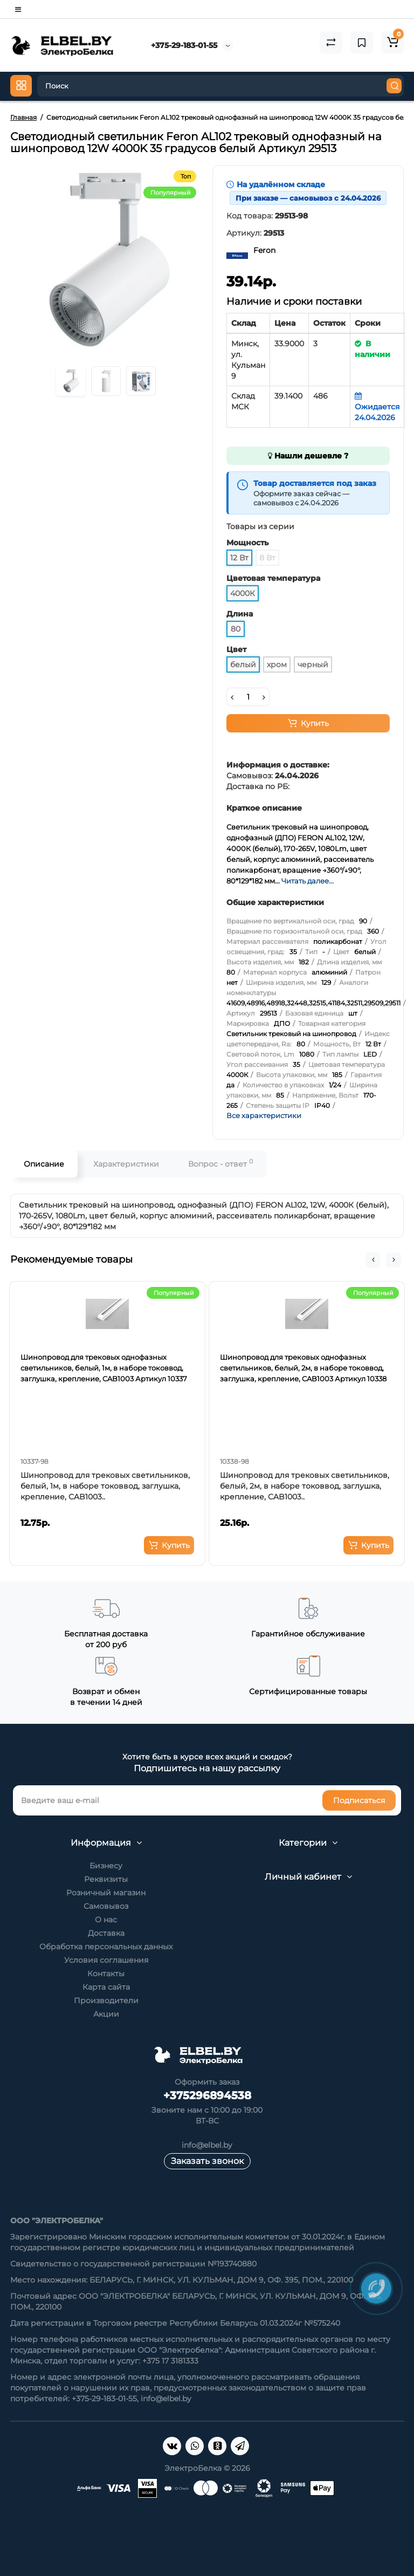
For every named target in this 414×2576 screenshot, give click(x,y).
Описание (44, 1164)
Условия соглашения (106, 1960)
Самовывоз (106, 1906)
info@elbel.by (207, 2145)
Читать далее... (307, 880)
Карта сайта (106, 1987)
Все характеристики (263, 1115)
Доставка (106, 1933)
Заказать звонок (207, 2161)
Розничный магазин (106, 1892)
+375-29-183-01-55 (184, 45)
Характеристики (126, 1164)
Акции (106, 2014)
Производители (106, 2000)
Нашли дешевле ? (308, 456)
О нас (106, 1919)
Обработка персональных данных (105, 1946)
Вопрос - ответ (220, 1163)
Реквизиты (106, 1879)
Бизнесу (105, 1866)
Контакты (106, 1973)
